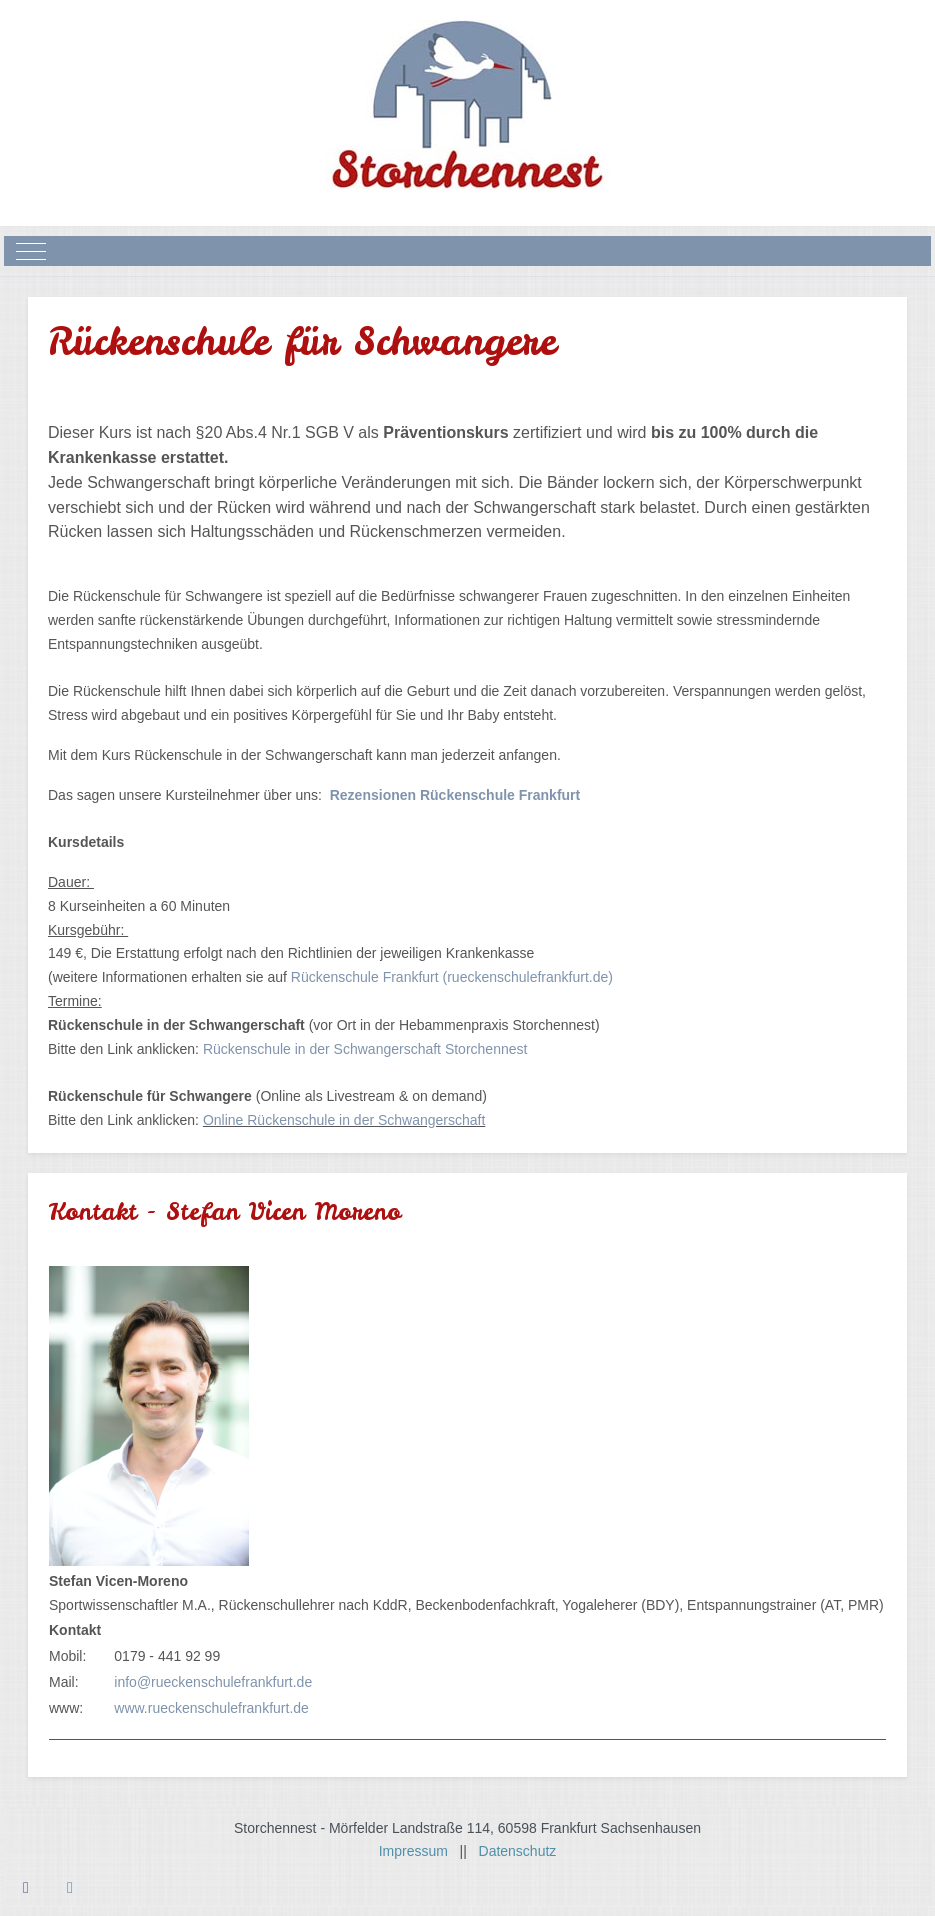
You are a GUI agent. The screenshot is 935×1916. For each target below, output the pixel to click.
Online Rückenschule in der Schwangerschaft (344, 1120)
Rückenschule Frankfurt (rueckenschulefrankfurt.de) (452, 977)
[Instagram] (70, 1887)
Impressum (419, 1851)
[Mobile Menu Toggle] (31, 251)
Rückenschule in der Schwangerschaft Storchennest (365, 1049)
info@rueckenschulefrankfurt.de (213, 1682)
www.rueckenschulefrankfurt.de (211, 1708)
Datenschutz (518, 1851)
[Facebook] (26, 1887)
